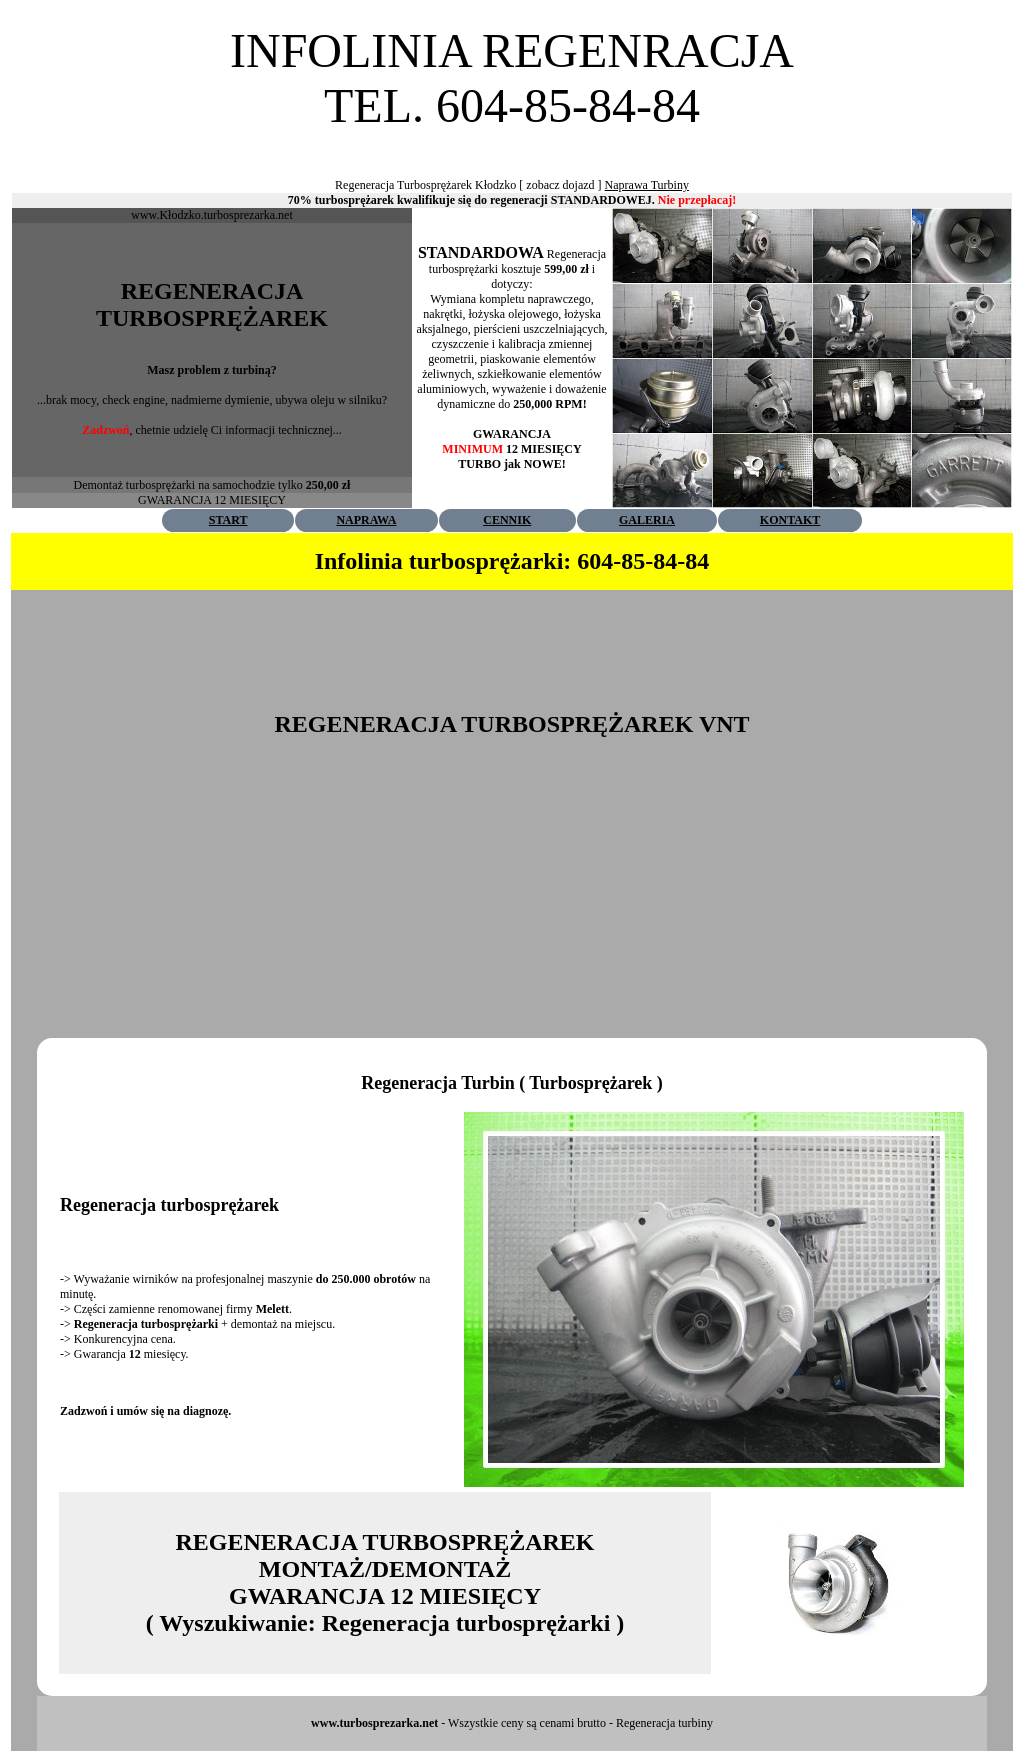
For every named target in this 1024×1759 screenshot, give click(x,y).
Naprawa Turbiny (647, 185)
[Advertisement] (512, 140)
